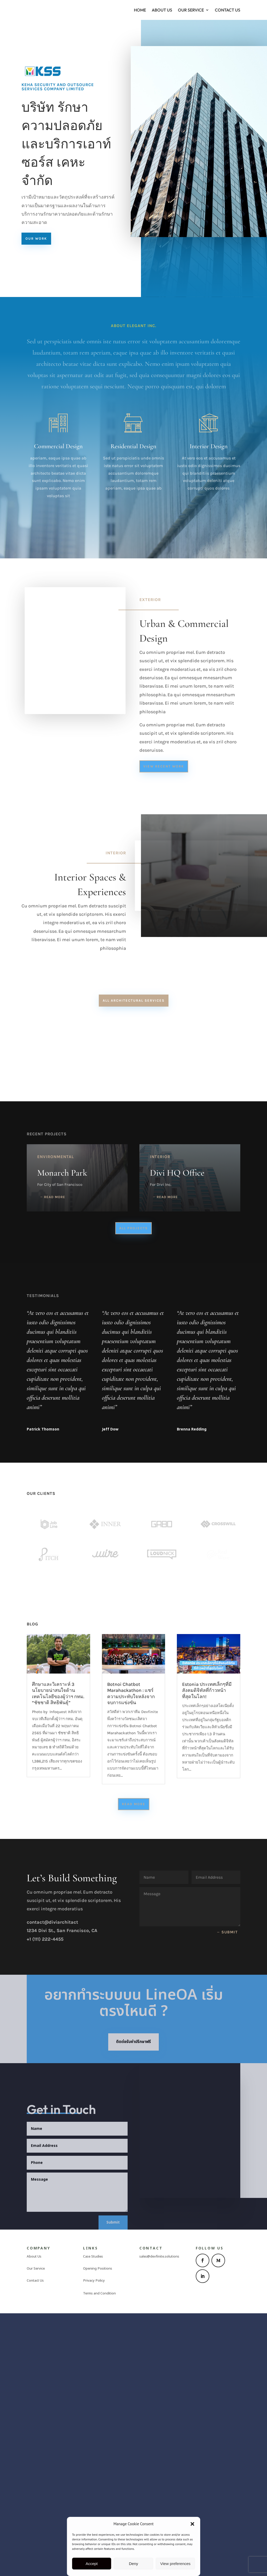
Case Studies (93, 2494)
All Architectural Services (134, 1001)
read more (54, 1386)
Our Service (191, 10)
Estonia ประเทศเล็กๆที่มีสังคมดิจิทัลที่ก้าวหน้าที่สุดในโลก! (207, 1928)
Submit (229, 2169)
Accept (92, 2563)
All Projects (133, 1417)
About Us (162, 10)
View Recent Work (163, 766)
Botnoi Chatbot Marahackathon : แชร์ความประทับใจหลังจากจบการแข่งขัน (131, 1931)
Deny (133, 2563)
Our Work (36, 238)
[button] (192, 2524)
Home (140, 10)
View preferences (175, 2563)
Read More (133, 2042)
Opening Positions (97, 2506)
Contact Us (227, 10)
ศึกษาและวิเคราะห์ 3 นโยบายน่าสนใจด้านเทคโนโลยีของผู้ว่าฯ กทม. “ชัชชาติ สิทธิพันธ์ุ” (58, 1931)
